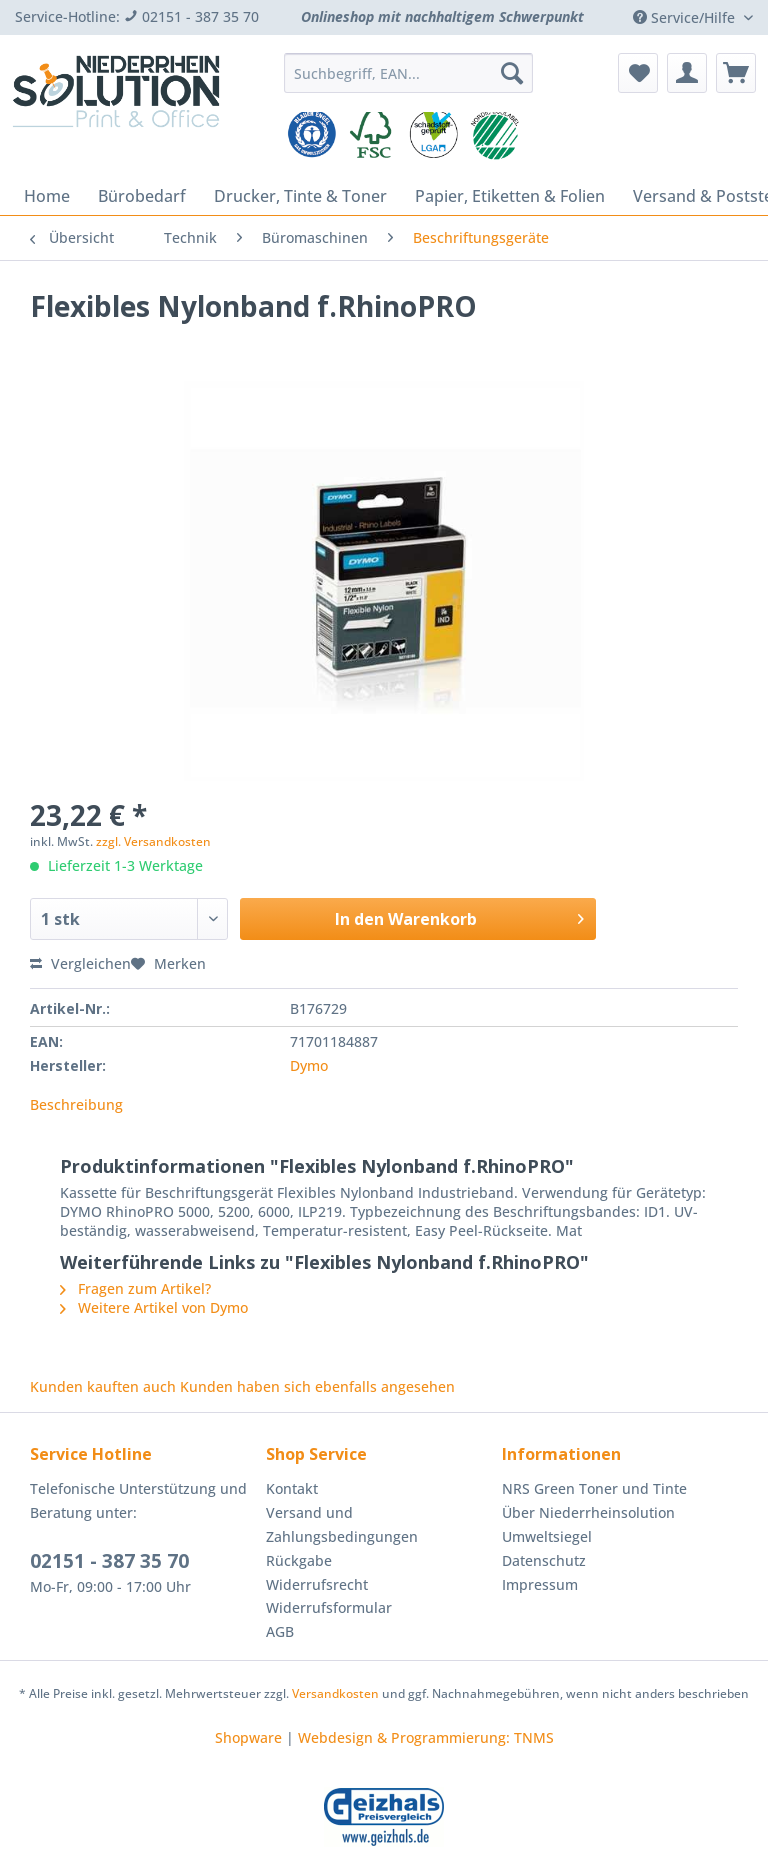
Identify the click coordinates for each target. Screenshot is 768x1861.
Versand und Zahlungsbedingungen (342, 1524)
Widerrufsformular (329, 1607)
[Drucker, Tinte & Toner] (300, 196)
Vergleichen (80, 963)
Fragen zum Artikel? (135, 1288)
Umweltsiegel (547, 1536)
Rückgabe (299, 1560)
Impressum (540, 1584)
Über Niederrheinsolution (588, 1512)
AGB (280, 1631)
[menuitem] (409, 82)
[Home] (47, 196)
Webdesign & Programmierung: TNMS (426, 1737)
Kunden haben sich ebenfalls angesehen (317, 1386)
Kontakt (292, 1488)
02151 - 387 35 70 (109, 1561)
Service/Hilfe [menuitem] (686, 17)
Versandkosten (335, 1693)
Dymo (309, 1065)
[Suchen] (512, 73)
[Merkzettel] (638, 73)
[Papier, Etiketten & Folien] (510, 196)
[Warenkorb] (736, 73)
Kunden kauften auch (103, 1386)
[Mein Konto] (687, 73)
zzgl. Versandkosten (153, 841)
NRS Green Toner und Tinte (594, 1488)
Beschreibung (76, 1104)
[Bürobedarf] (142, 196)
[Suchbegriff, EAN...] (409, 73)
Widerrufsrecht (317, 1584)
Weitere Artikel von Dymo (154, 1307)
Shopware (248, 1737)
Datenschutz (544, 1560)
